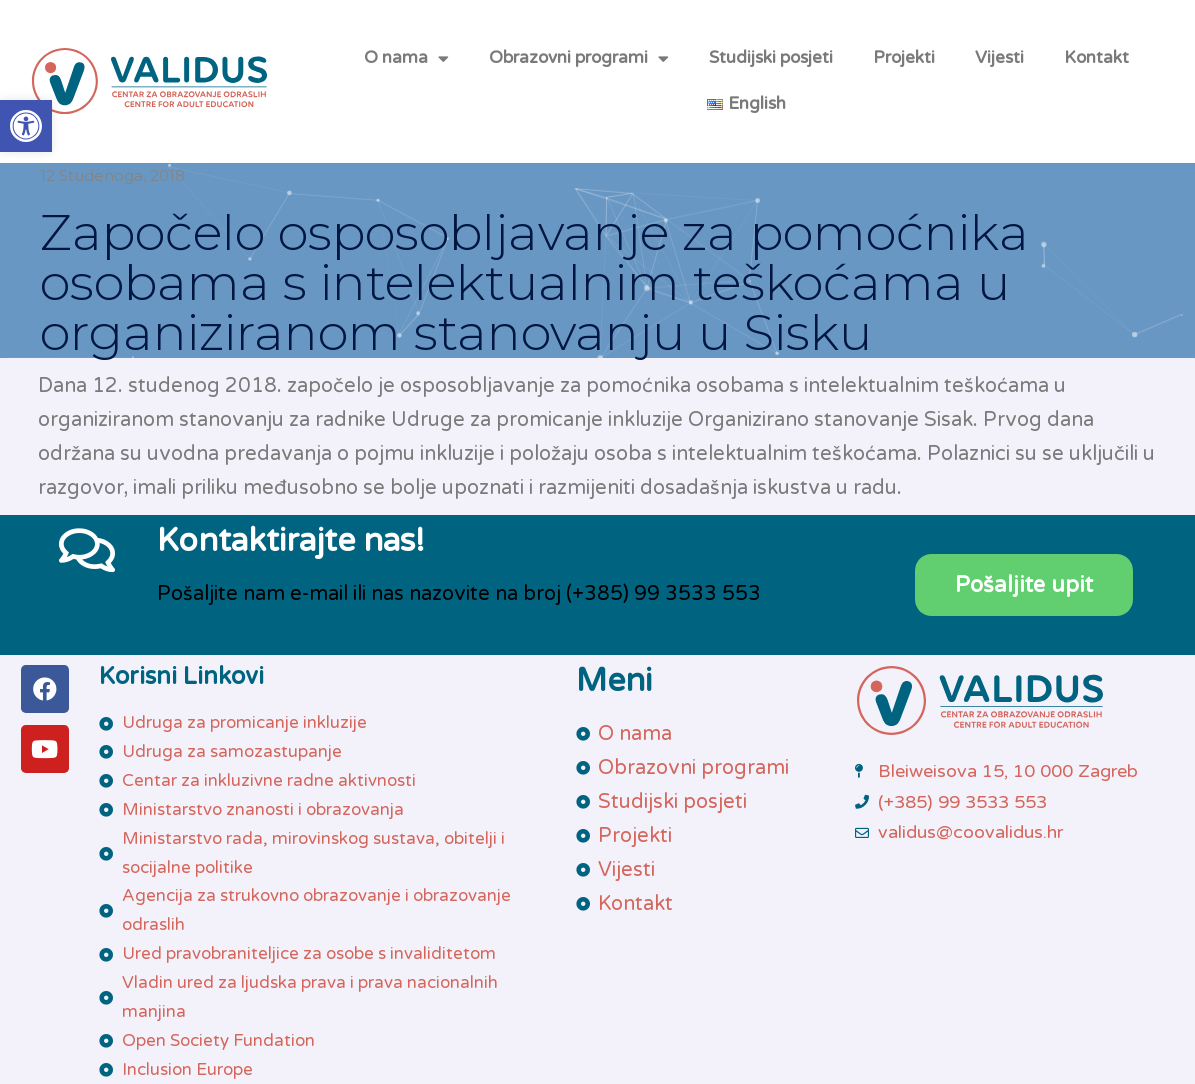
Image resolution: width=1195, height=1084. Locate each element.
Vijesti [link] (999, 57)
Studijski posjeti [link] (771, 57)
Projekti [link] (904, 57)
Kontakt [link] (1096, 57)
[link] (26, 126)
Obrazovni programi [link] (579, 58)
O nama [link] (406, 58)
